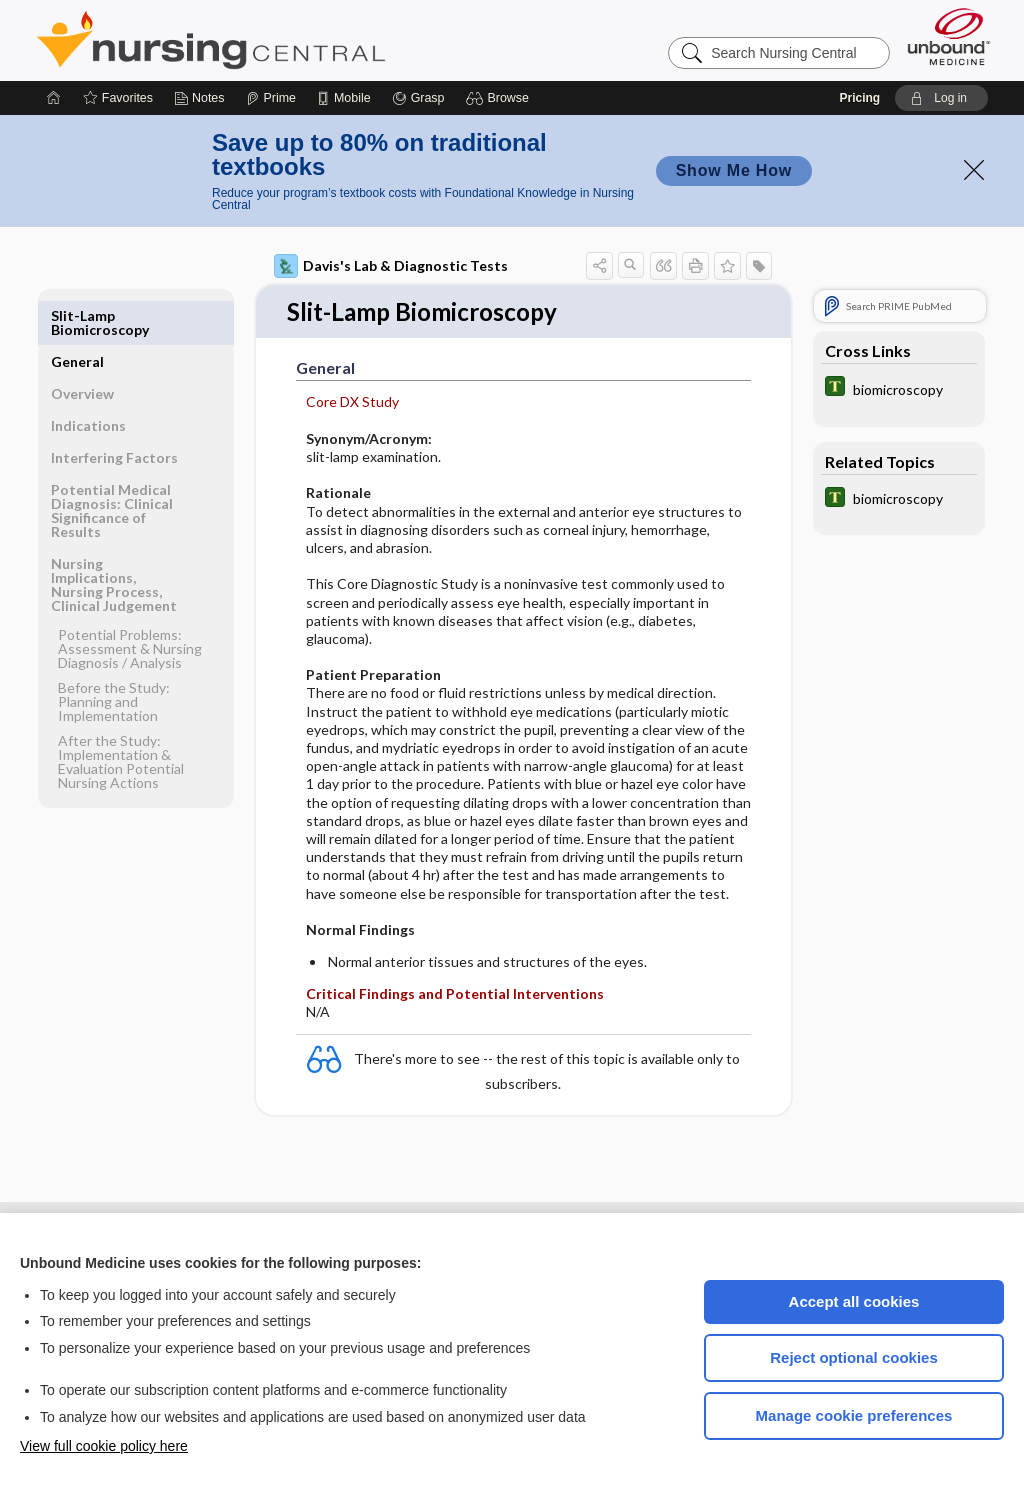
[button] (500, 98)
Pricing (859, 98)
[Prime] (271, 98)
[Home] (54, 98)
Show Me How (734, 170)
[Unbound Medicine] (949, 36)
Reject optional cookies (854, 1357)
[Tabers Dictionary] (899, 388)
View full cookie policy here (104, 1446)
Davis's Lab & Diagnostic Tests (391, 266)
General (77, 315)
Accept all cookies (854, 1301)
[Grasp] (418, 98)
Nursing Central (286, 40)
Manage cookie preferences (854, 1415)
